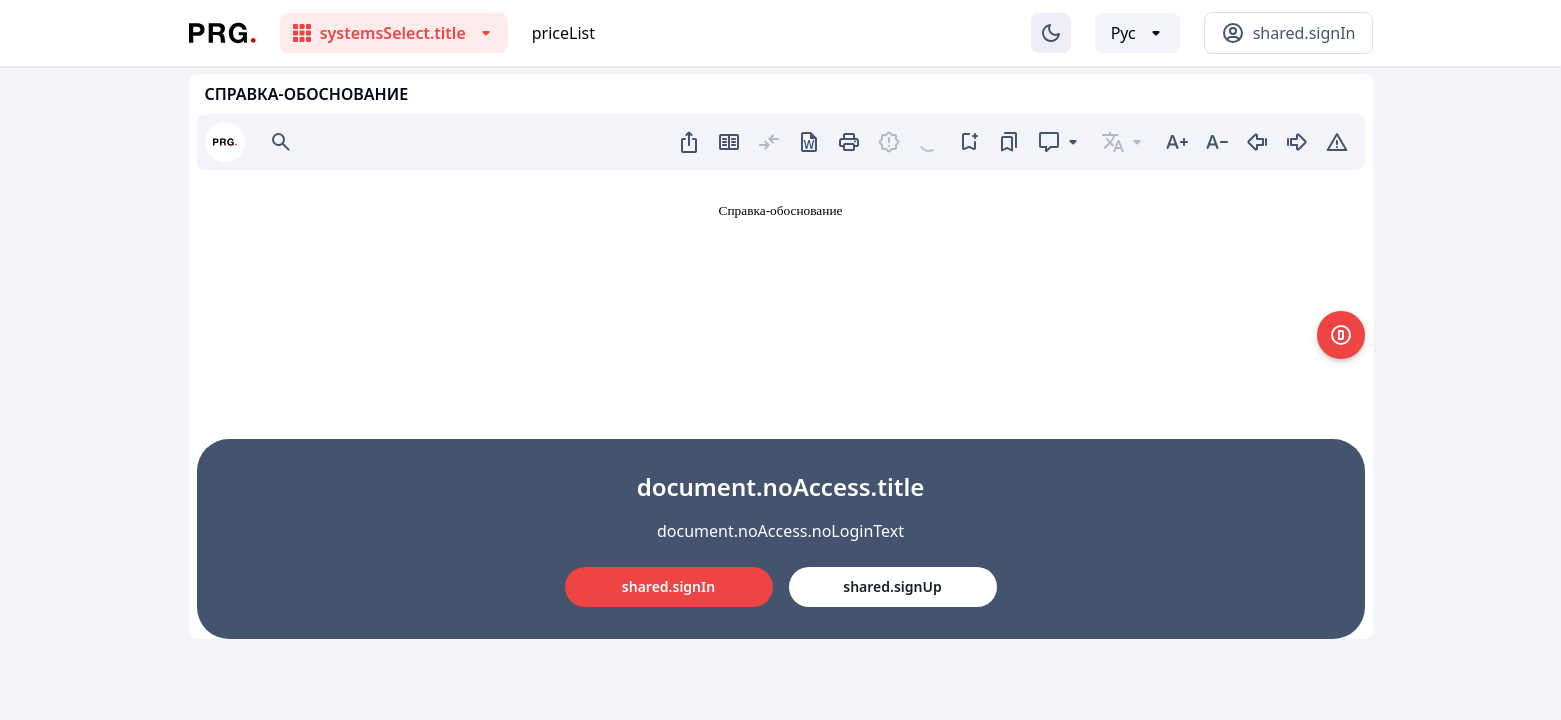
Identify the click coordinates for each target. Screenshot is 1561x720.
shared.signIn (668, 586)
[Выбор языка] (1137, 33)
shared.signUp (892, 586)
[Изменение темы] (1051, 33)
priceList (563, 33)
